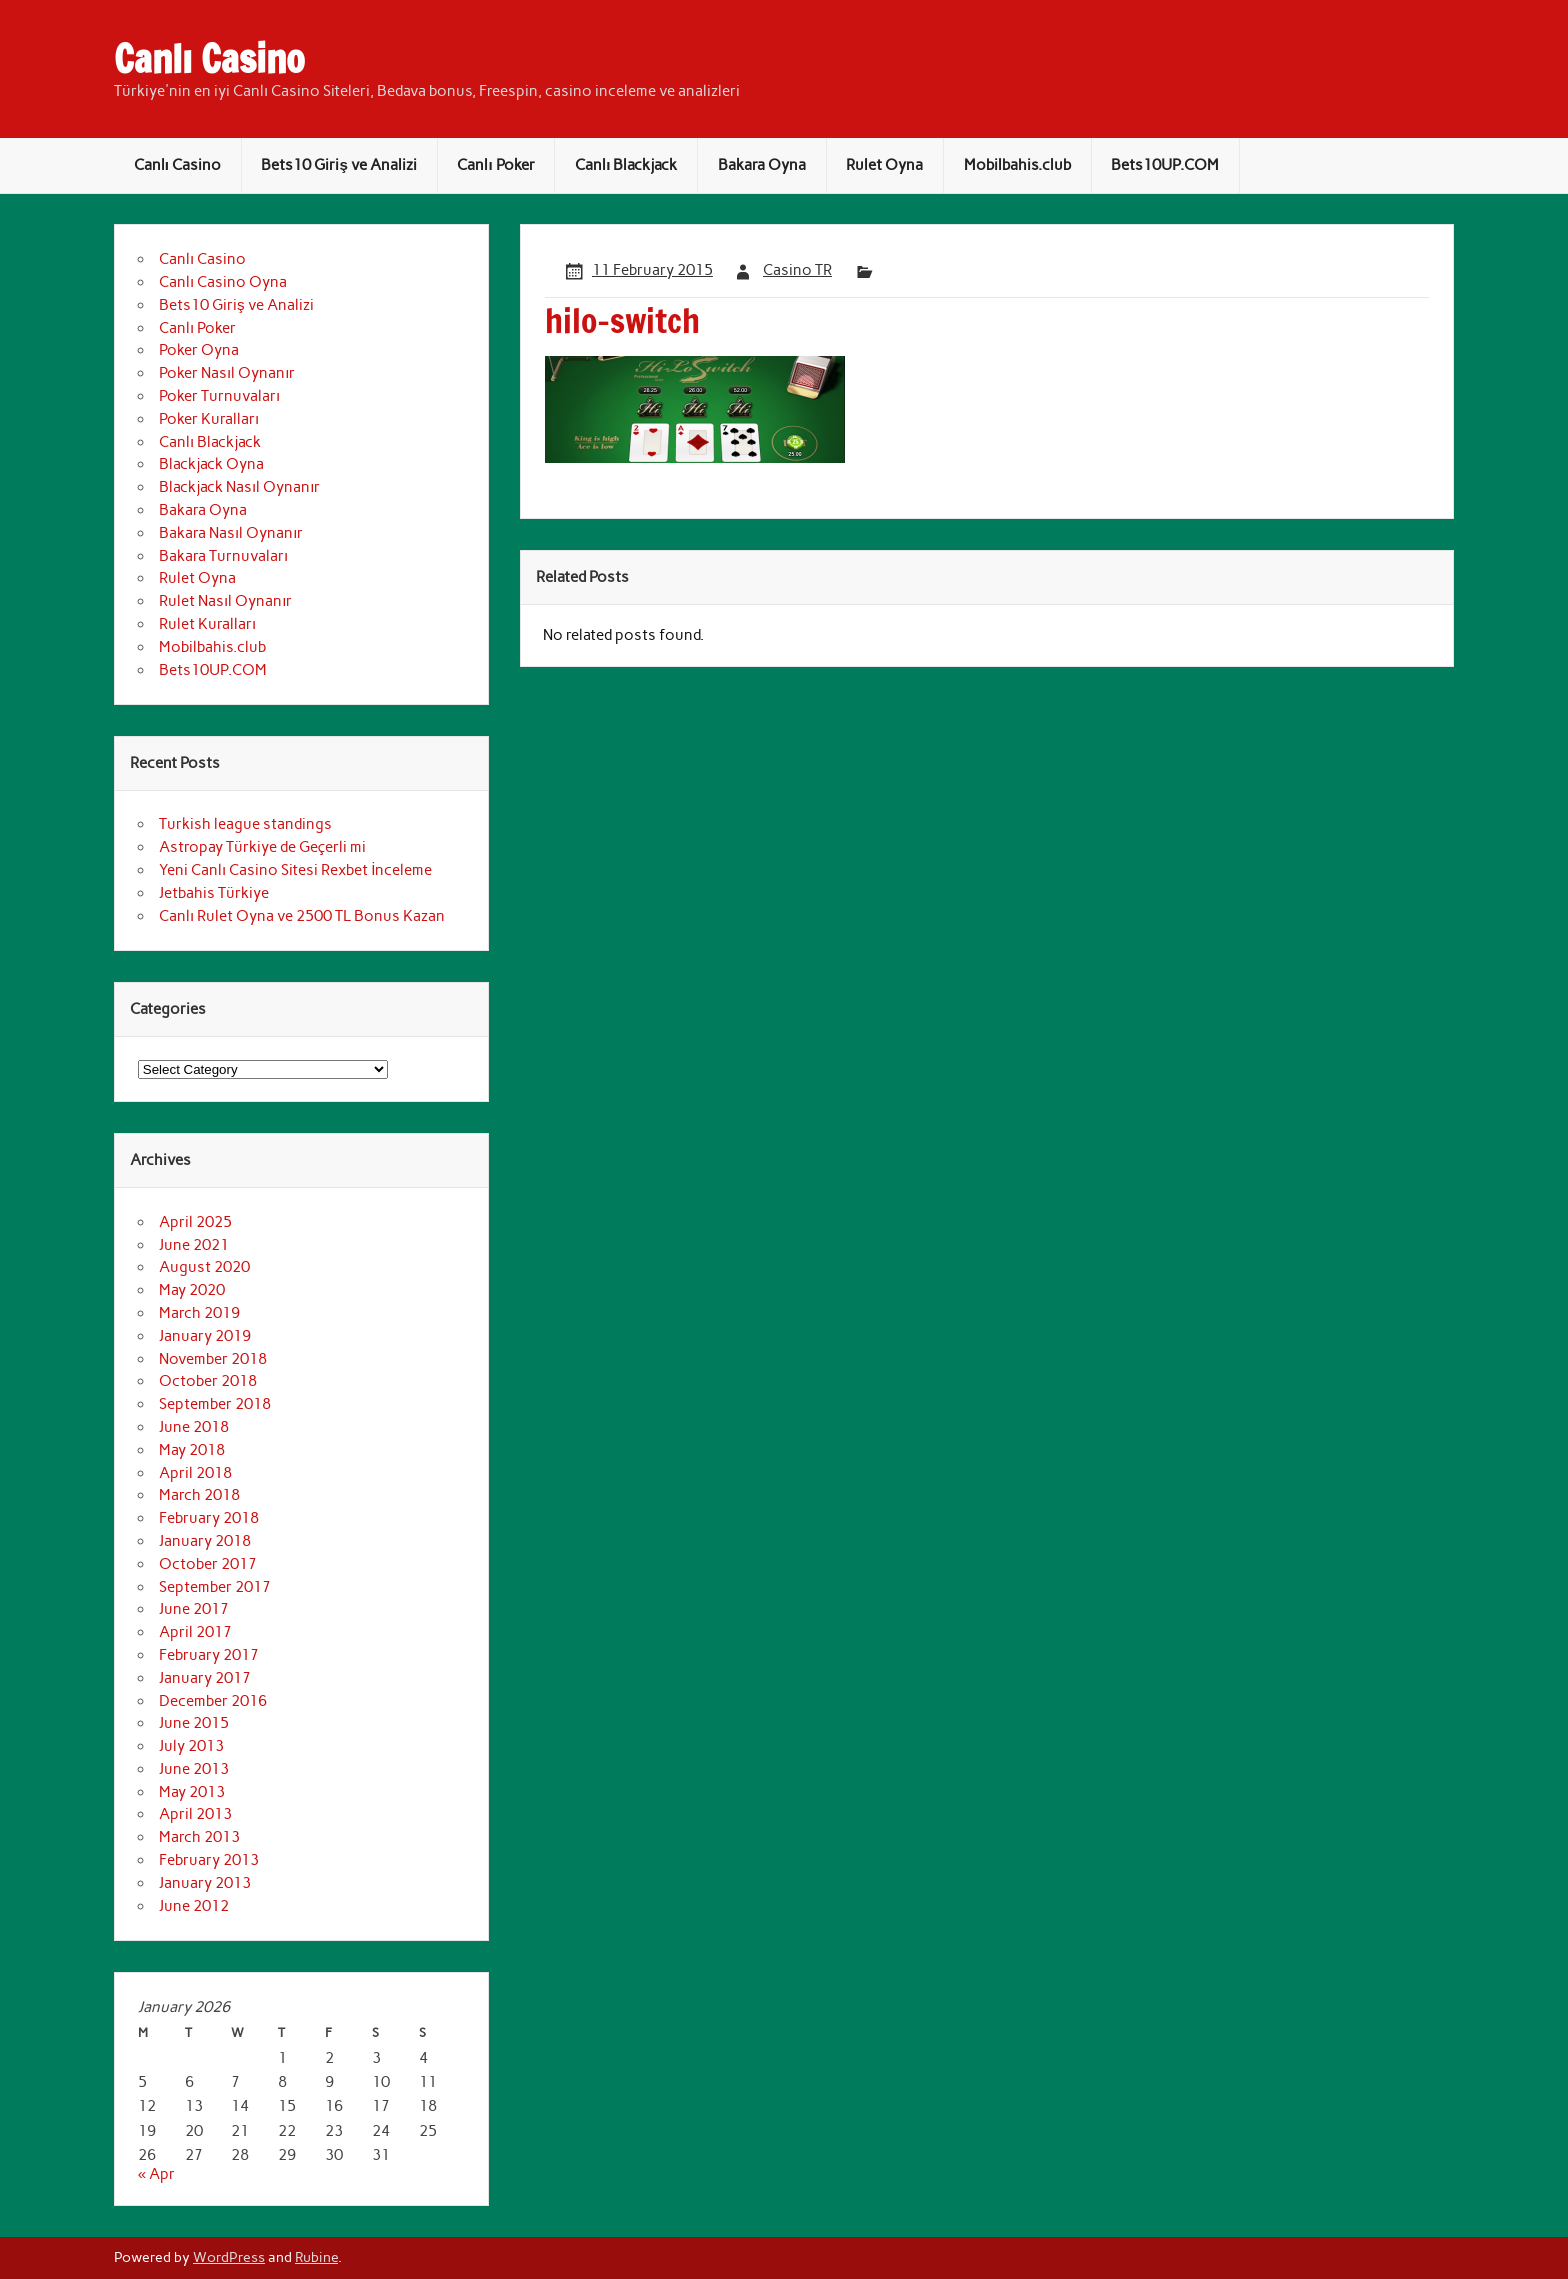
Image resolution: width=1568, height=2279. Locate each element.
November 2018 (213, 1359)
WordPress (229, 2257)
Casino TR (797, 270)
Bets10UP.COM (1165, 165)
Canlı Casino (209, 59)
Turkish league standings (245, 824)
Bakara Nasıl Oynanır (231, 533)
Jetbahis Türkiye (214, 893)
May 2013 (192, 1792)
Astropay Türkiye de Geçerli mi (262, 847)
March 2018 (199, 1495)
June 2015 (194, 1723)
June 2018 (194, 1427)
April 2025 (195, 1222)
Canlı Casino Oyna (223, 282)
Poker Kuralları (209, 419)
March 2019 (199, 1313)
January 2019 (205, 1336)
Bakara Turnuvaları (223, 556)
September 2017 (215, 1587)
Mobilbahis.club (1017, 165)
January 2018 (205, 1541)
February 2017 (209, 1655)
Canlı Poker (495, 165)
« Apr (156, 2174)
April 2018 (195, 1473)
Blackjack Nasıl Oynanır (239, 487)
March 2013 (199, 1837)
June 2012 (194, 1906)
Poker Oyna (199, 350)
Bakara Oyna (762, 165)
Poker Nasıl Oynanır (227, 373)
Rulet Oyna (884, 165)
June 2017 (194, 1609)
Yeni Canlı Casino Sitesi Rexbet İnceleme (295, 870)
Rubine (316, 2257)
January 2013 (205, 1883)
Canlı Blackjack (626, 165)
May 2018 (192, 1450)
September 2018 (215, 1404)
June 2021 (194, 1245)
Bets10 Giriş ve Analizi (338, 165)
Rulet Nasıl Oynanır (225, 601)
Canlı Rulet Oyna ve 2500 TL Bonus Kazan (302, 916)
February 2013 (209, 1860)
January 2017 (205, 1678)
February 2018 (209, 1518)
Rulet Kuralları (207, 624)
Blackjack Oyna (211, 464)
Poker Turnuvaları (219, 396)
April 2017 (195, 1632)
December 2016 (213, 1701)
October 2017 (208, 1564)
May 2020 (192, 1290)
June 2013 (194, 1769)
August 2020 (204, 1267)
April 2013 (195, 1814)
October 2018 (208, 1381)
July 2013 (191, 1746)
